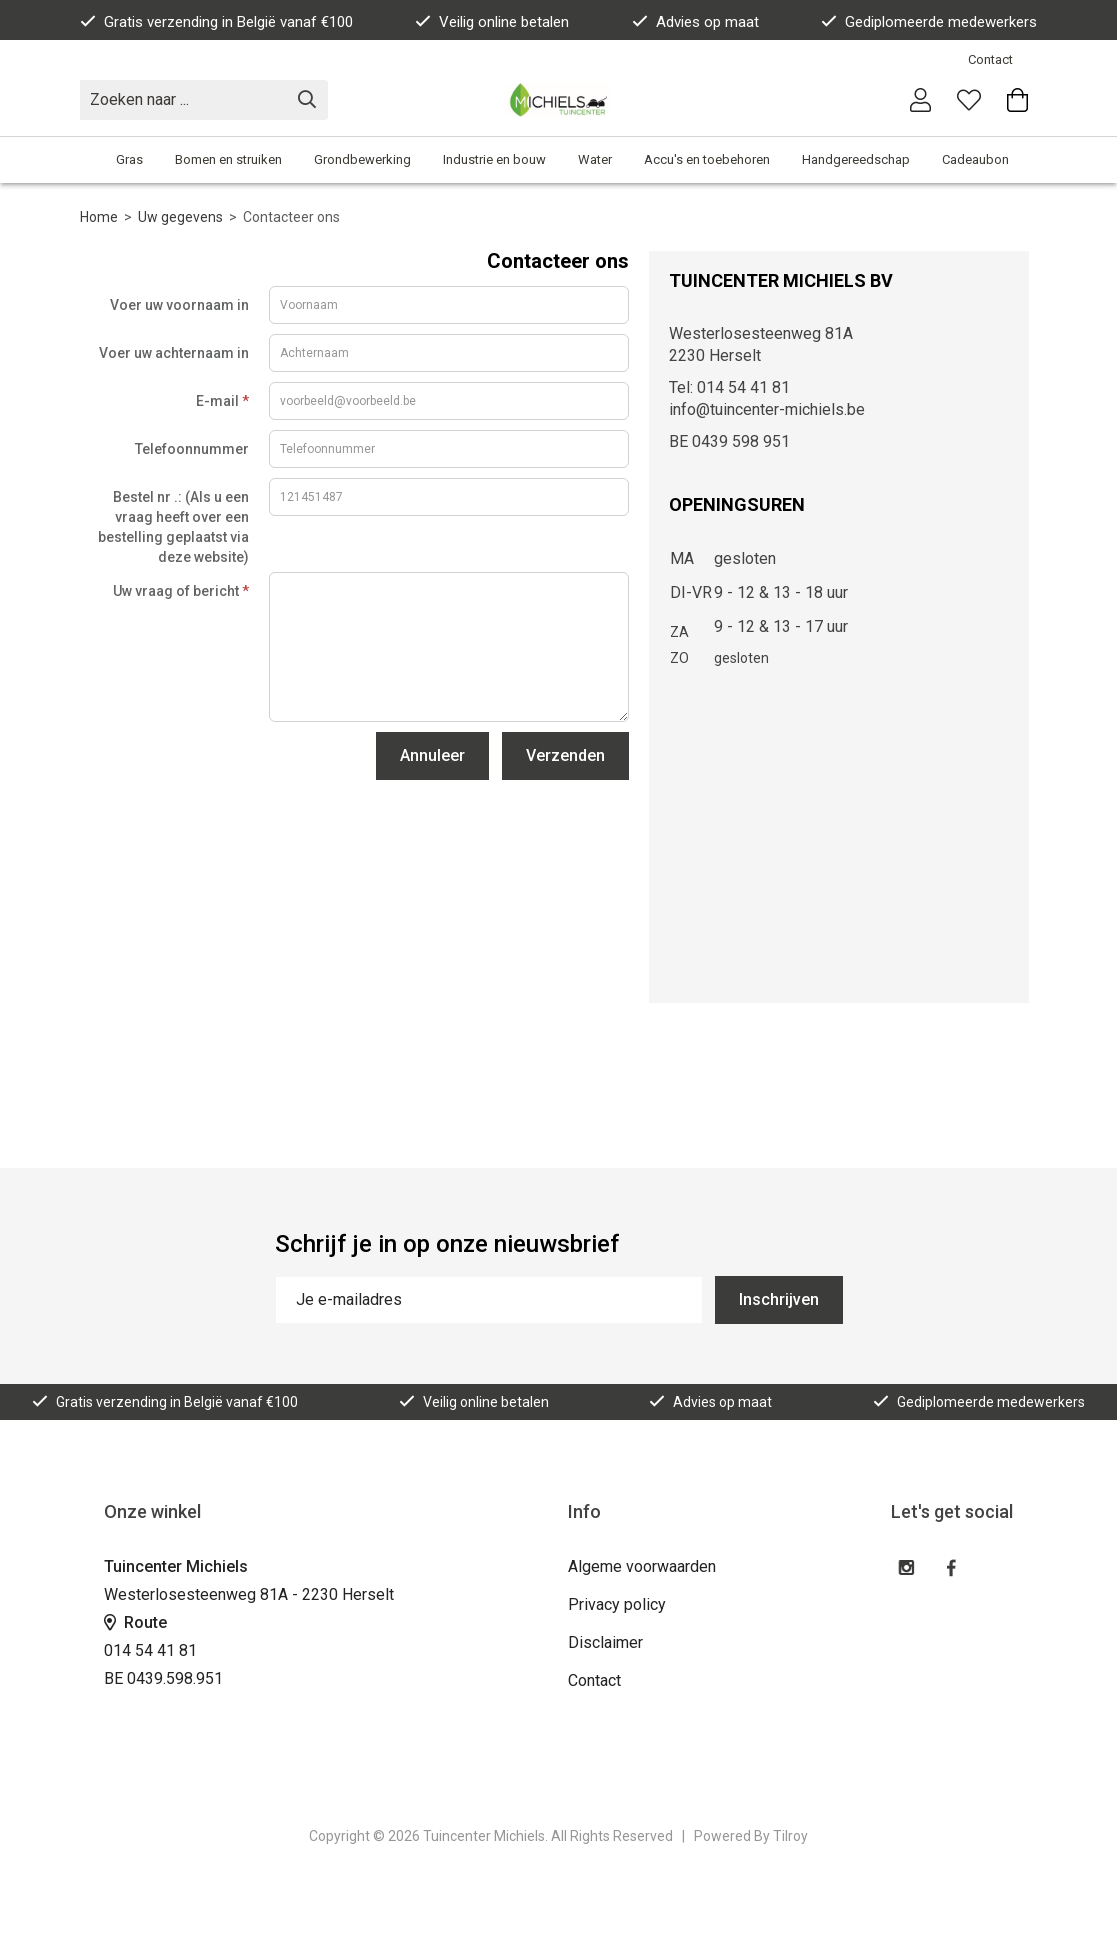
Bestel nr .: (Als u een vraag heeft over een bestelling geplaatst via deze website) (173, 527)
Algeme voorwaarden (642, 1566)
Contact (990, 59)
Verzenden (565, 755)
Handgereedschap (856, 159)
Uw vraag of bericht (181, 591)
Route (135, 1622)
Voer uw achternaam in (174, 353)
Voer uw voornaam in (179, 305)
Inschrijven (779, 1299)
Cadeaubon (975, 159)
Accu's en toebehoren (707, 159)
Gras (129, 159)
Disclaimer (605, 1642)
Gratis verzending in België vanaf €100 (216, 22)
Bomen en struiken (228, 159)
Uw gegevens (180, 217)
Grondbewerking (362, 159)
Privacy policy (617, 1604)
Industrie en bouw (494, 159)
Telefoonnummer (192, 449)
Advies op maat (695, 22)
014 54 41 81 (150, 1650)
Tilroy (790, 1836)
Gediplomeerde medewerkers (929, 22)
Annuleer (432, 755)
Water (595, 159)
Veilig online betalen (492, 22)
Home (99, 217)
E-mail (222, 401)
